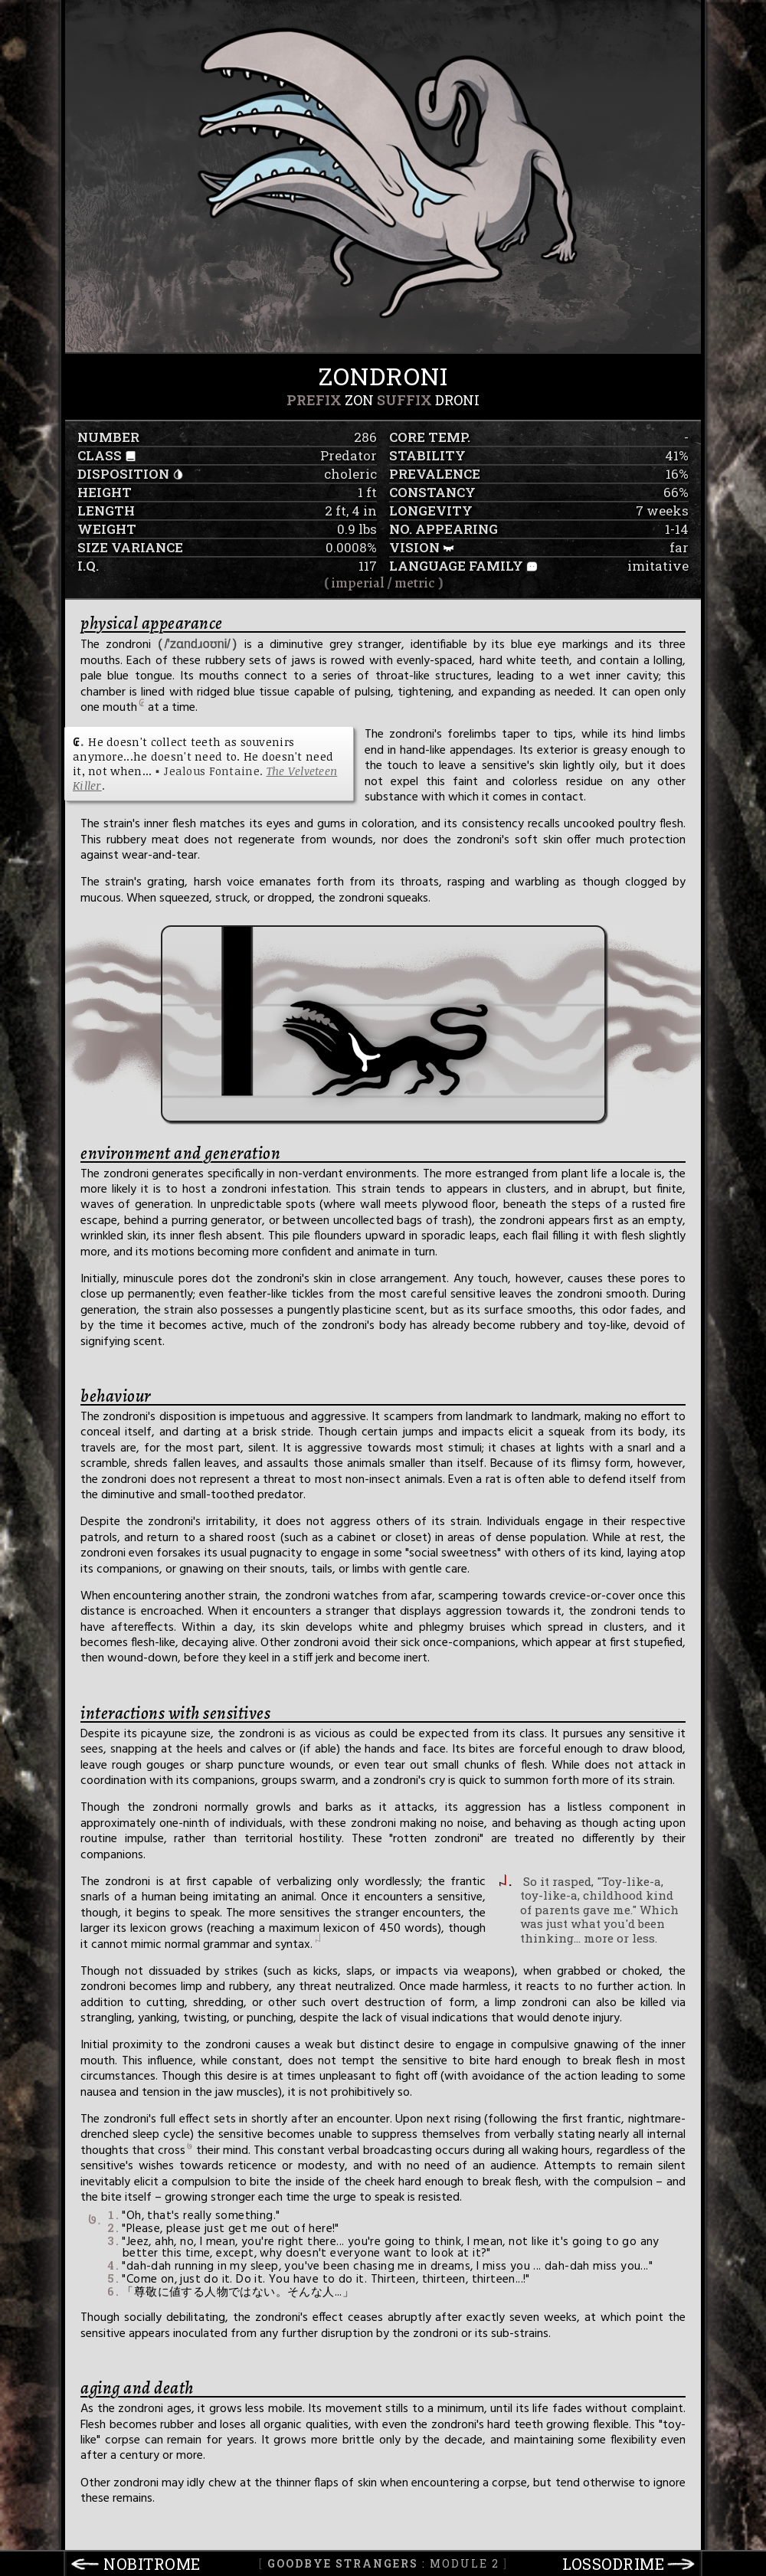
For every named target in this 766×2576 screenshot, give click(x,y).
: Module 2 (383, 2563)
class (99, 455)
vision (414, 547)
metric (414, 583)
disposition (123, 474)
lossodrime (613, 2564)
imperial (358, 583)
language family (456, 565)
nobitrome (152, 2564)
